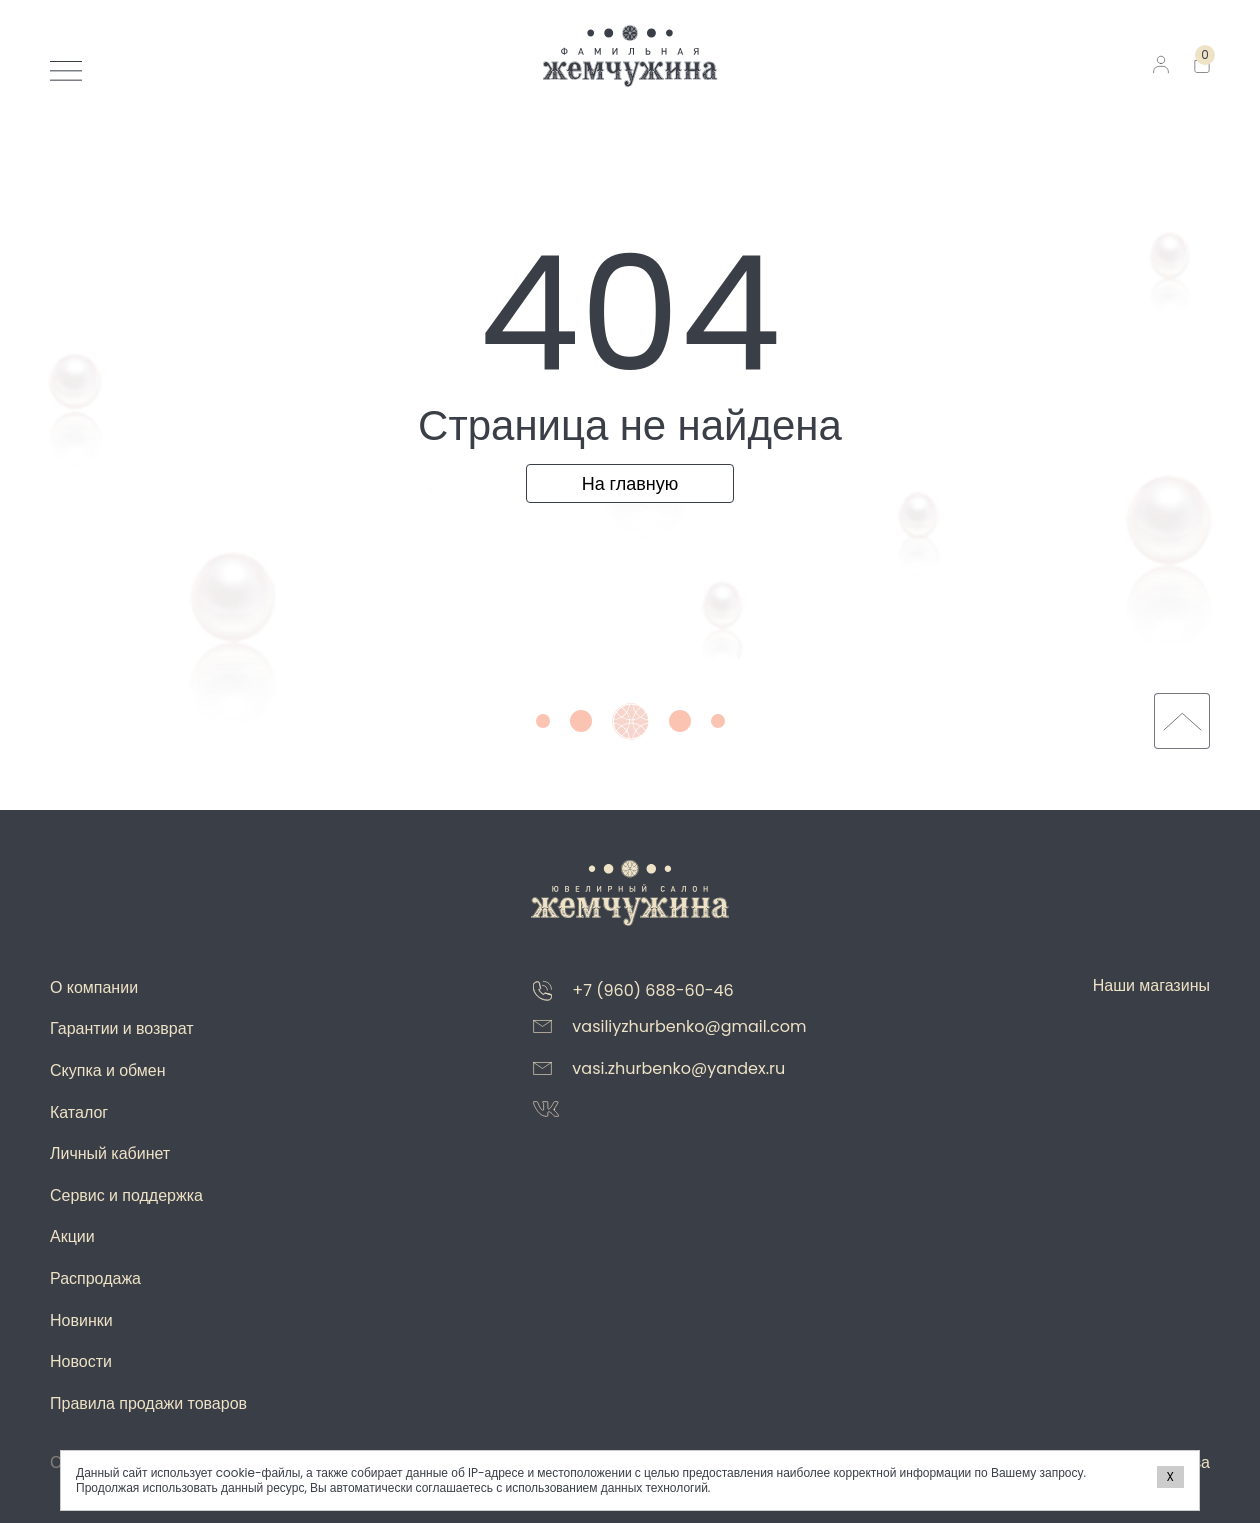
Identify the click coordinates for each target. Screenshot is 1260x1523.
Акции (72, 1236)
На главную (630, 483)
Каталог (79, 1112)
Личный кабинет (110, 1153)
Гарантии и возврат (122, 1028)
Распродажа (95, 1278)
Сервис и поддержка (126, 1195)
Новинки (81, 1320)
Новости (81, 1361)
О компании (94, 987)
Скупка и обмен (108, 1070)
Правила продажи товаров (148, 1403)
